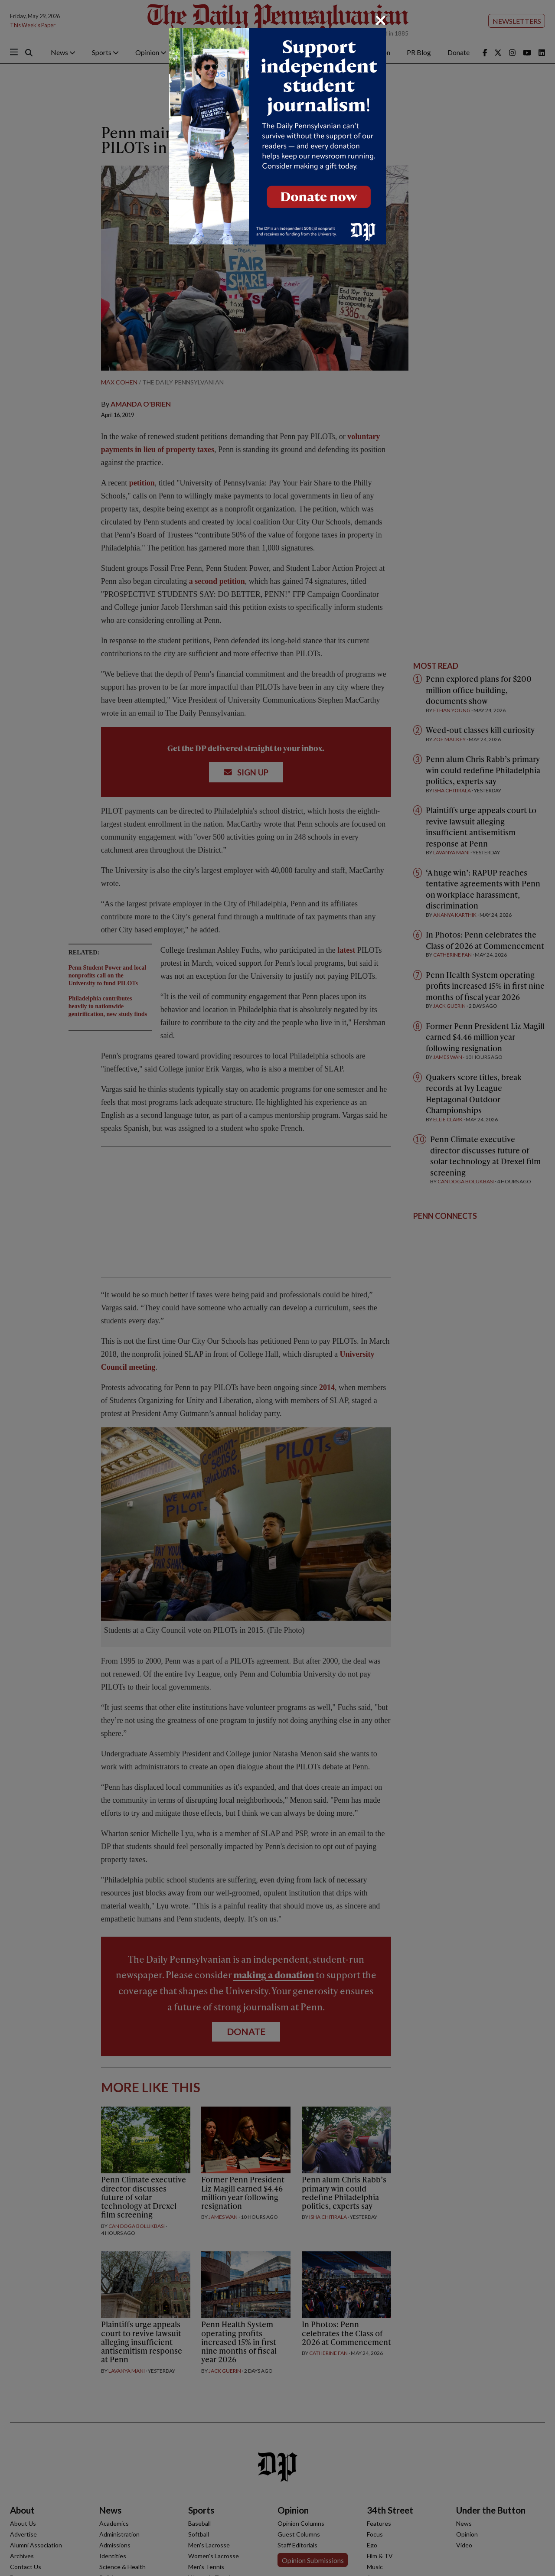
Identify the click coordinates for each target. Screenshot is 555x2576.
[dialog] (277, 1288)
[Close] (380, 20)
